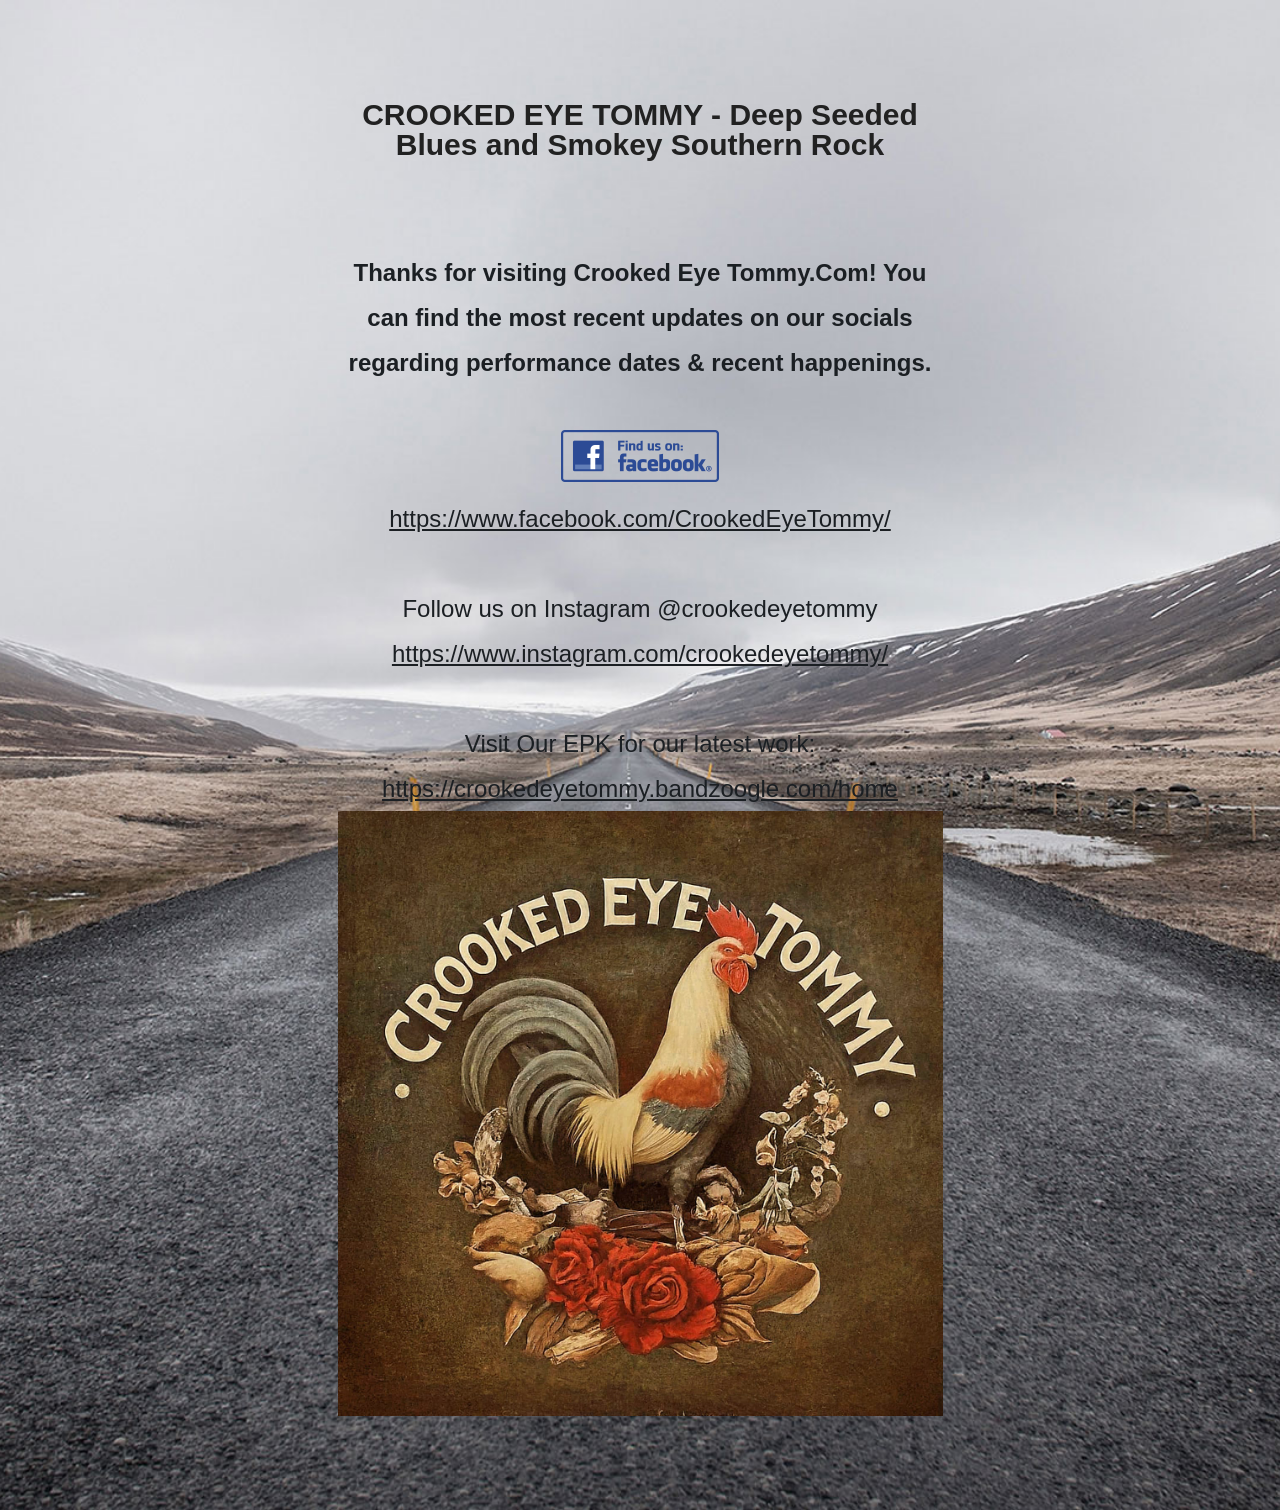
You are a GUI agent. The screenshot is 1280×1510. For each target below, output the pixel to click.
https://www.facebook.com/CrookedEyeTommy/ (640, 518)
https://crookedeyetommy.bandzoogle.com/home (640, 788)
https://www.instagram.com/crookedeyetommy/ (640, 653)
